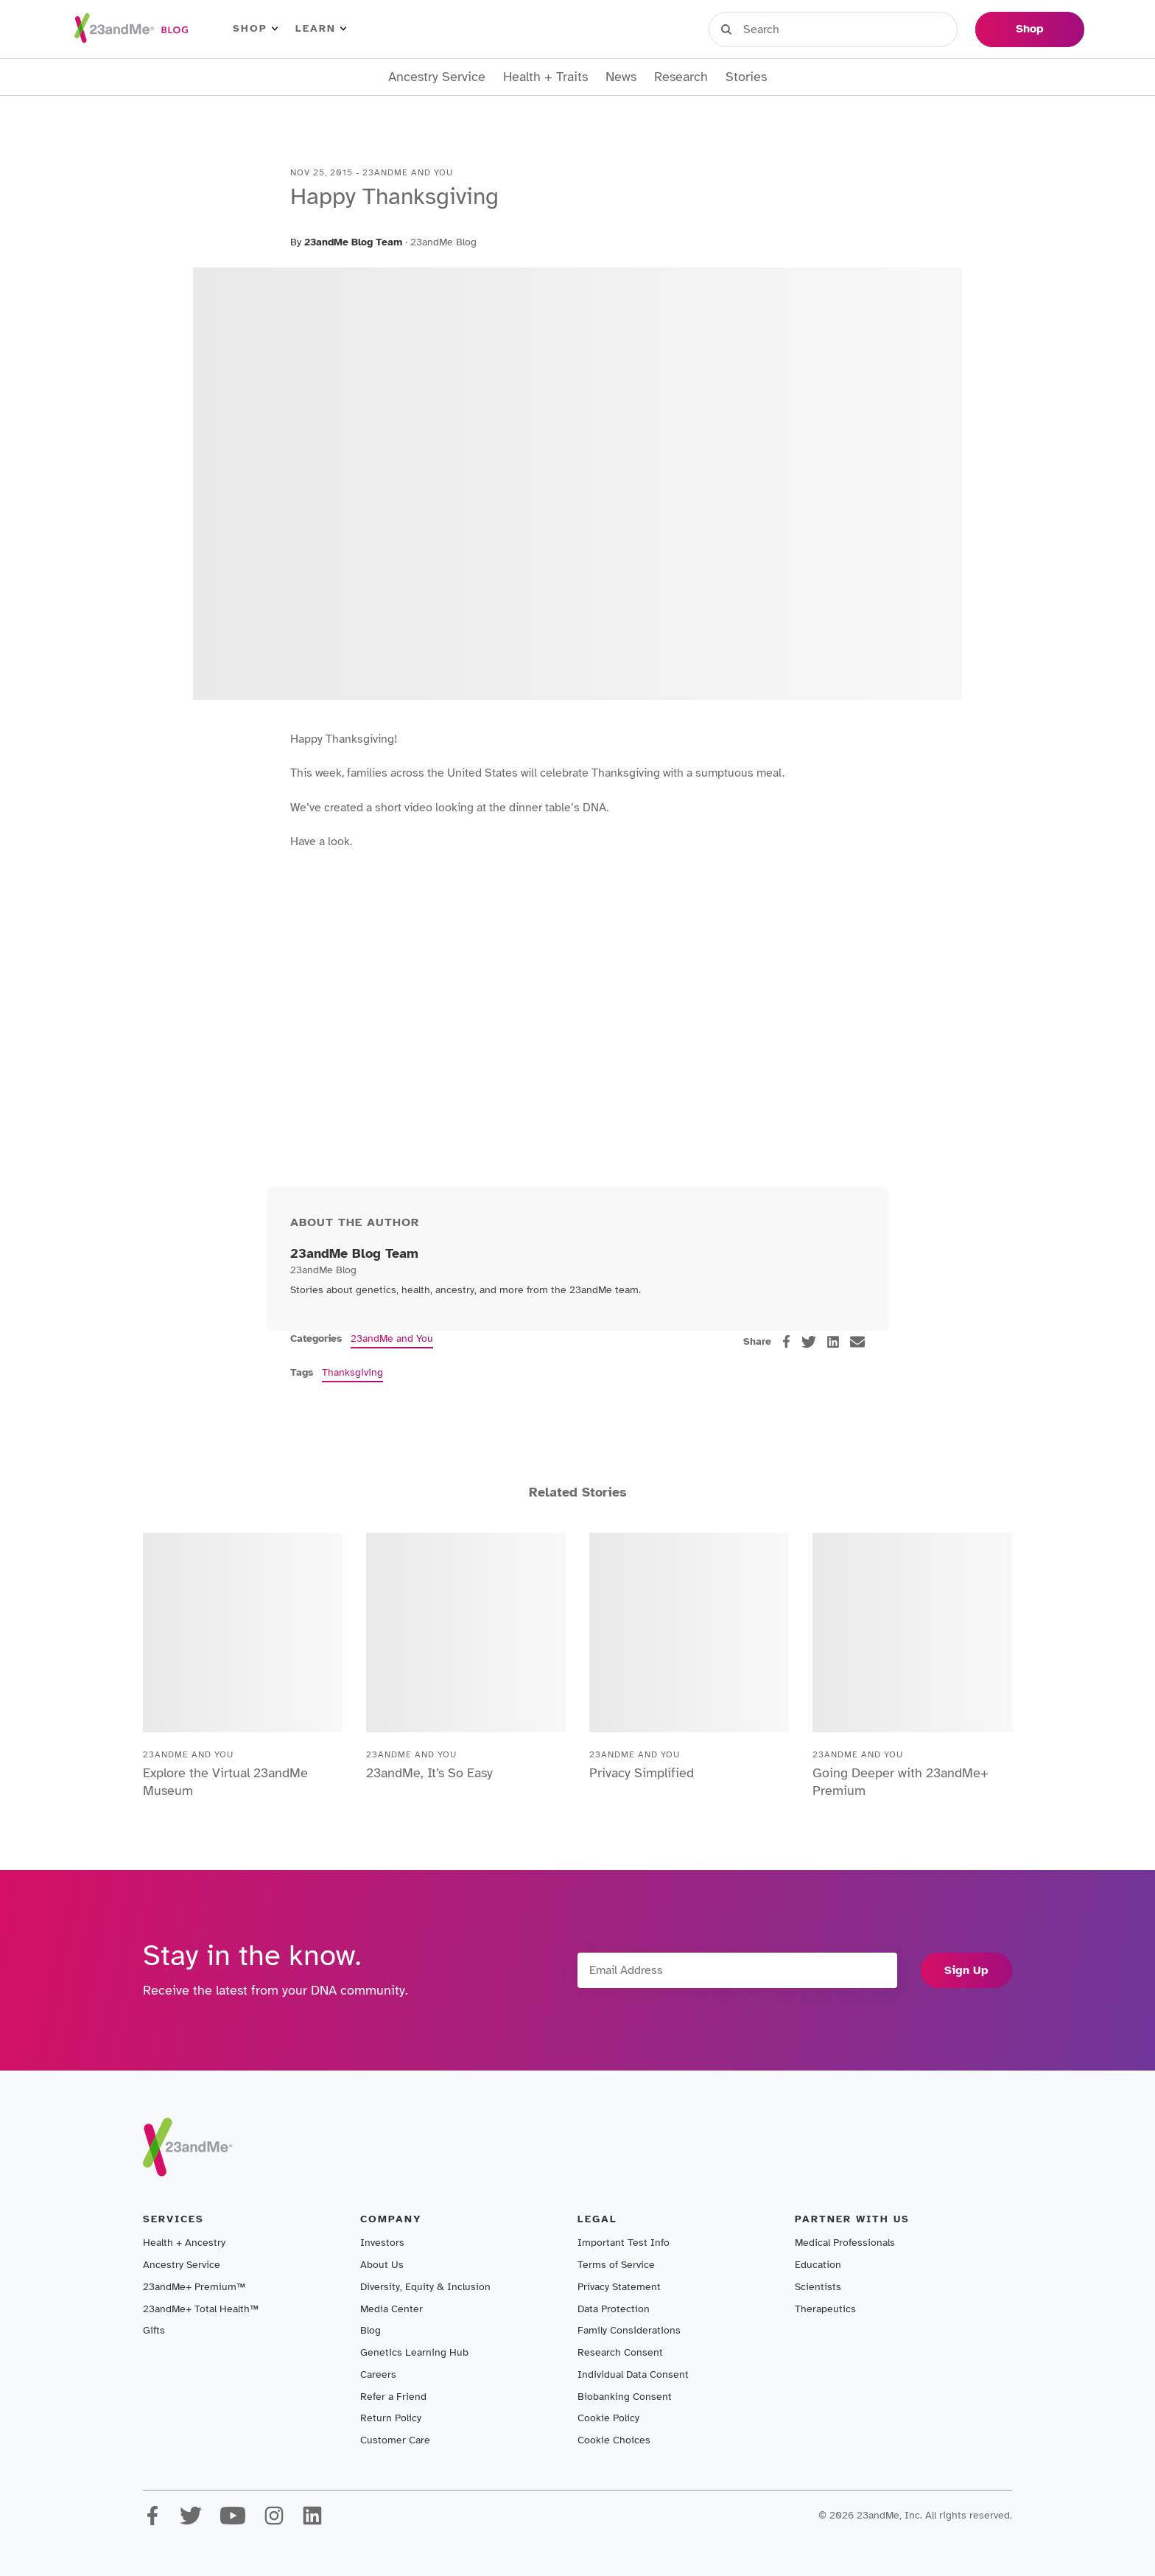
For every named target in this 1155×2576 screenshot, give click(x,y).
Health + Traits (545, 77)
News (620, 77)
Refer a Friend (393, 2396)
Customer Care (395, 2440)
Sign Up (966, 1970)
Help (942, 29)
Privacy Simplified (641, 1773)
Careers (378, 2374)
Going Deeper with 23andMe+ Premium (900, 1782)
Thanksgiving (352, 1372)
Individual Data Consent (633, 2374)
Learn (320, 29)
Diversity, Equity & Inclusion (425, 2287)
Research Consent (620, 2352)
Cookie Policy (608, 2418)
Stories (746, 77)
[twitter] (808, 1341)
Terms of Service (616, 2264)
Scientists (818, 2287)
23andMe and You (392, 1338)
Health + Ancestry (184, 2242)
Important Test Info (624, 2242)
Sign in (776, 29)
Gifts (154, 2330)
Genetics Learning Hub (414, 2352)
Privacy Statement (619, 2287)
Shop (255, 29)
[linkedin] (833, 1341)
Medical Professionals (845, 2242)
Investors (382, 2242)
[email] (857, 1341)
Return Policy (390, 2418)
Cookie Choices (614, 2440)
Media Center (391, 2309)
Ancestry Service (436, 77)
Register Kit (864, 29)
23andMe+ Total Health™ (201, 2309)
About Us (382, 2264)
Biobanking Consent (625, 2396)
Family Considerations (629, 2330)
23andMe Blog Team (353, 242)
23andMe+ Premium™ (194, 2287)
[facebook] (786, 1341)
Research (681, 77)
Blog (370, 2330)
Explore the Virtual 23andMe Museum (225, 1782)
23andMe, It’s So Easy (429, 1773)
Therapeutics (825, 2309)
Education (818, 2264)
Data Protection (614, 2309)
